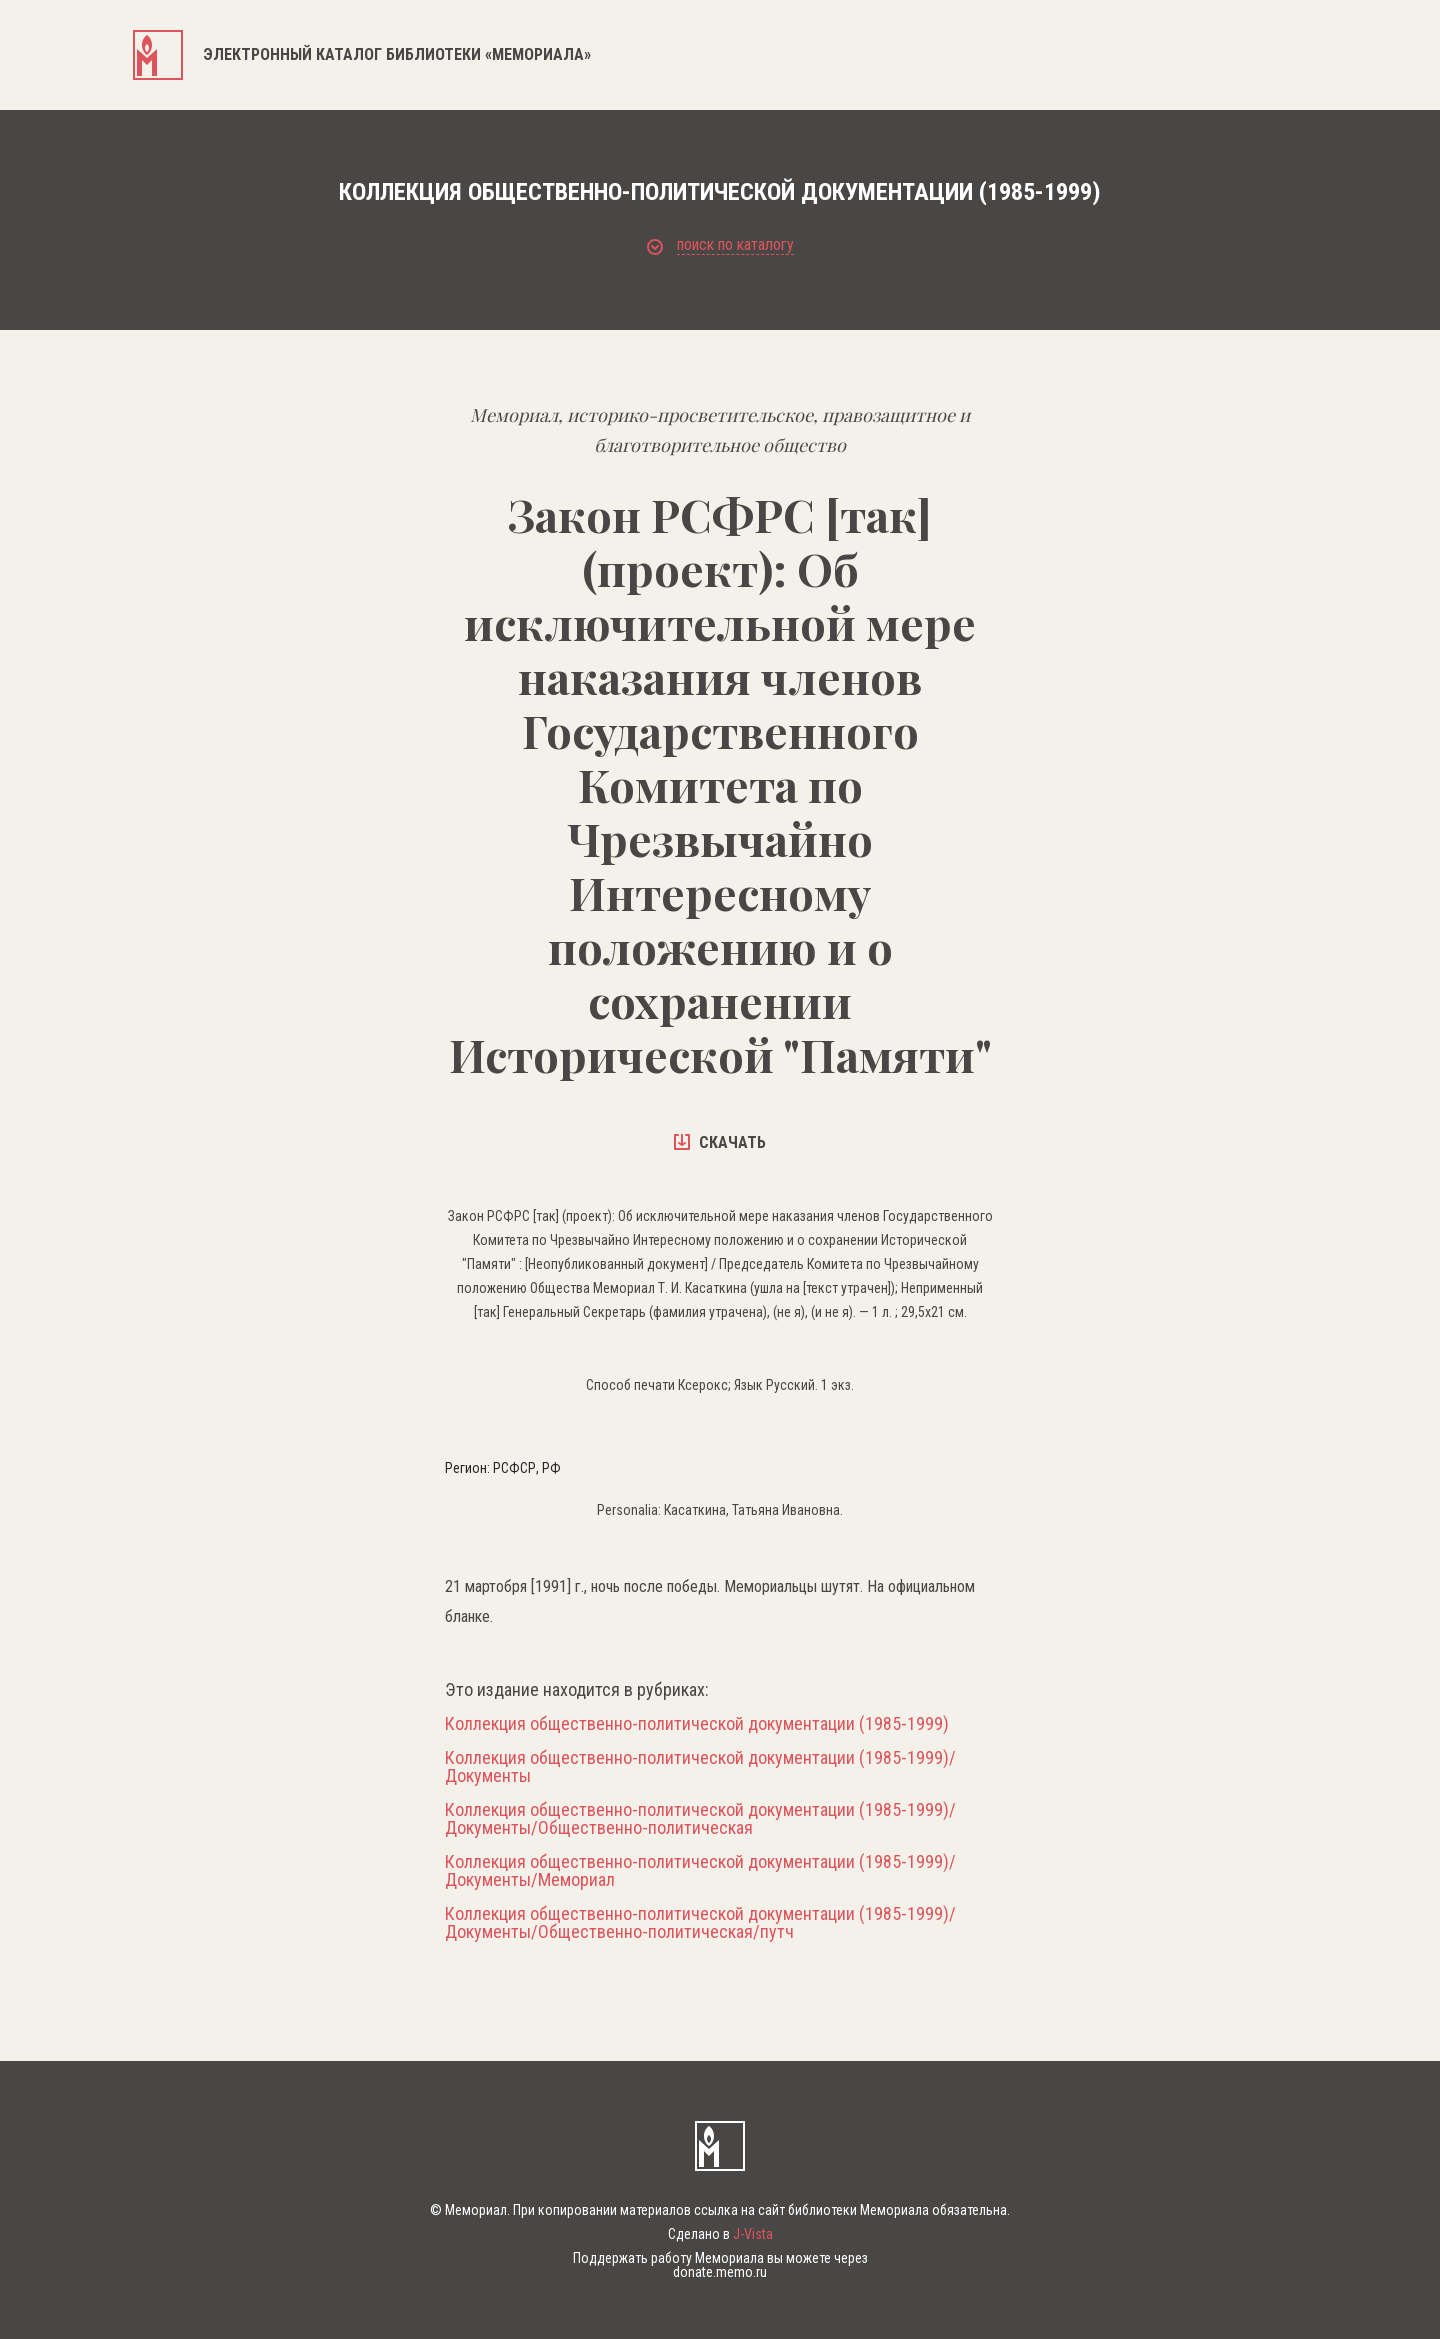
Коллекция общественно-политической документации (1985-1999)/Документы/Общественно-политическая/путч (700, 1923)
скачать (720, 1142)
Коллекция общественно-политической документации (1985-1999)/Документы (700, 1767)
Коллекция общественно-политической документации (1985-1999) (697, 1724)
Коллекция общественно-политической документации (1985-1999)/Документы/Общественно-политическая (700, 1819)
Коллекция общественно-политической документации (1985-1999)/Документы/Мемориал (700, 1871)
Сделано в (720, 2234)
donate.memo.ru (720, 2272)
